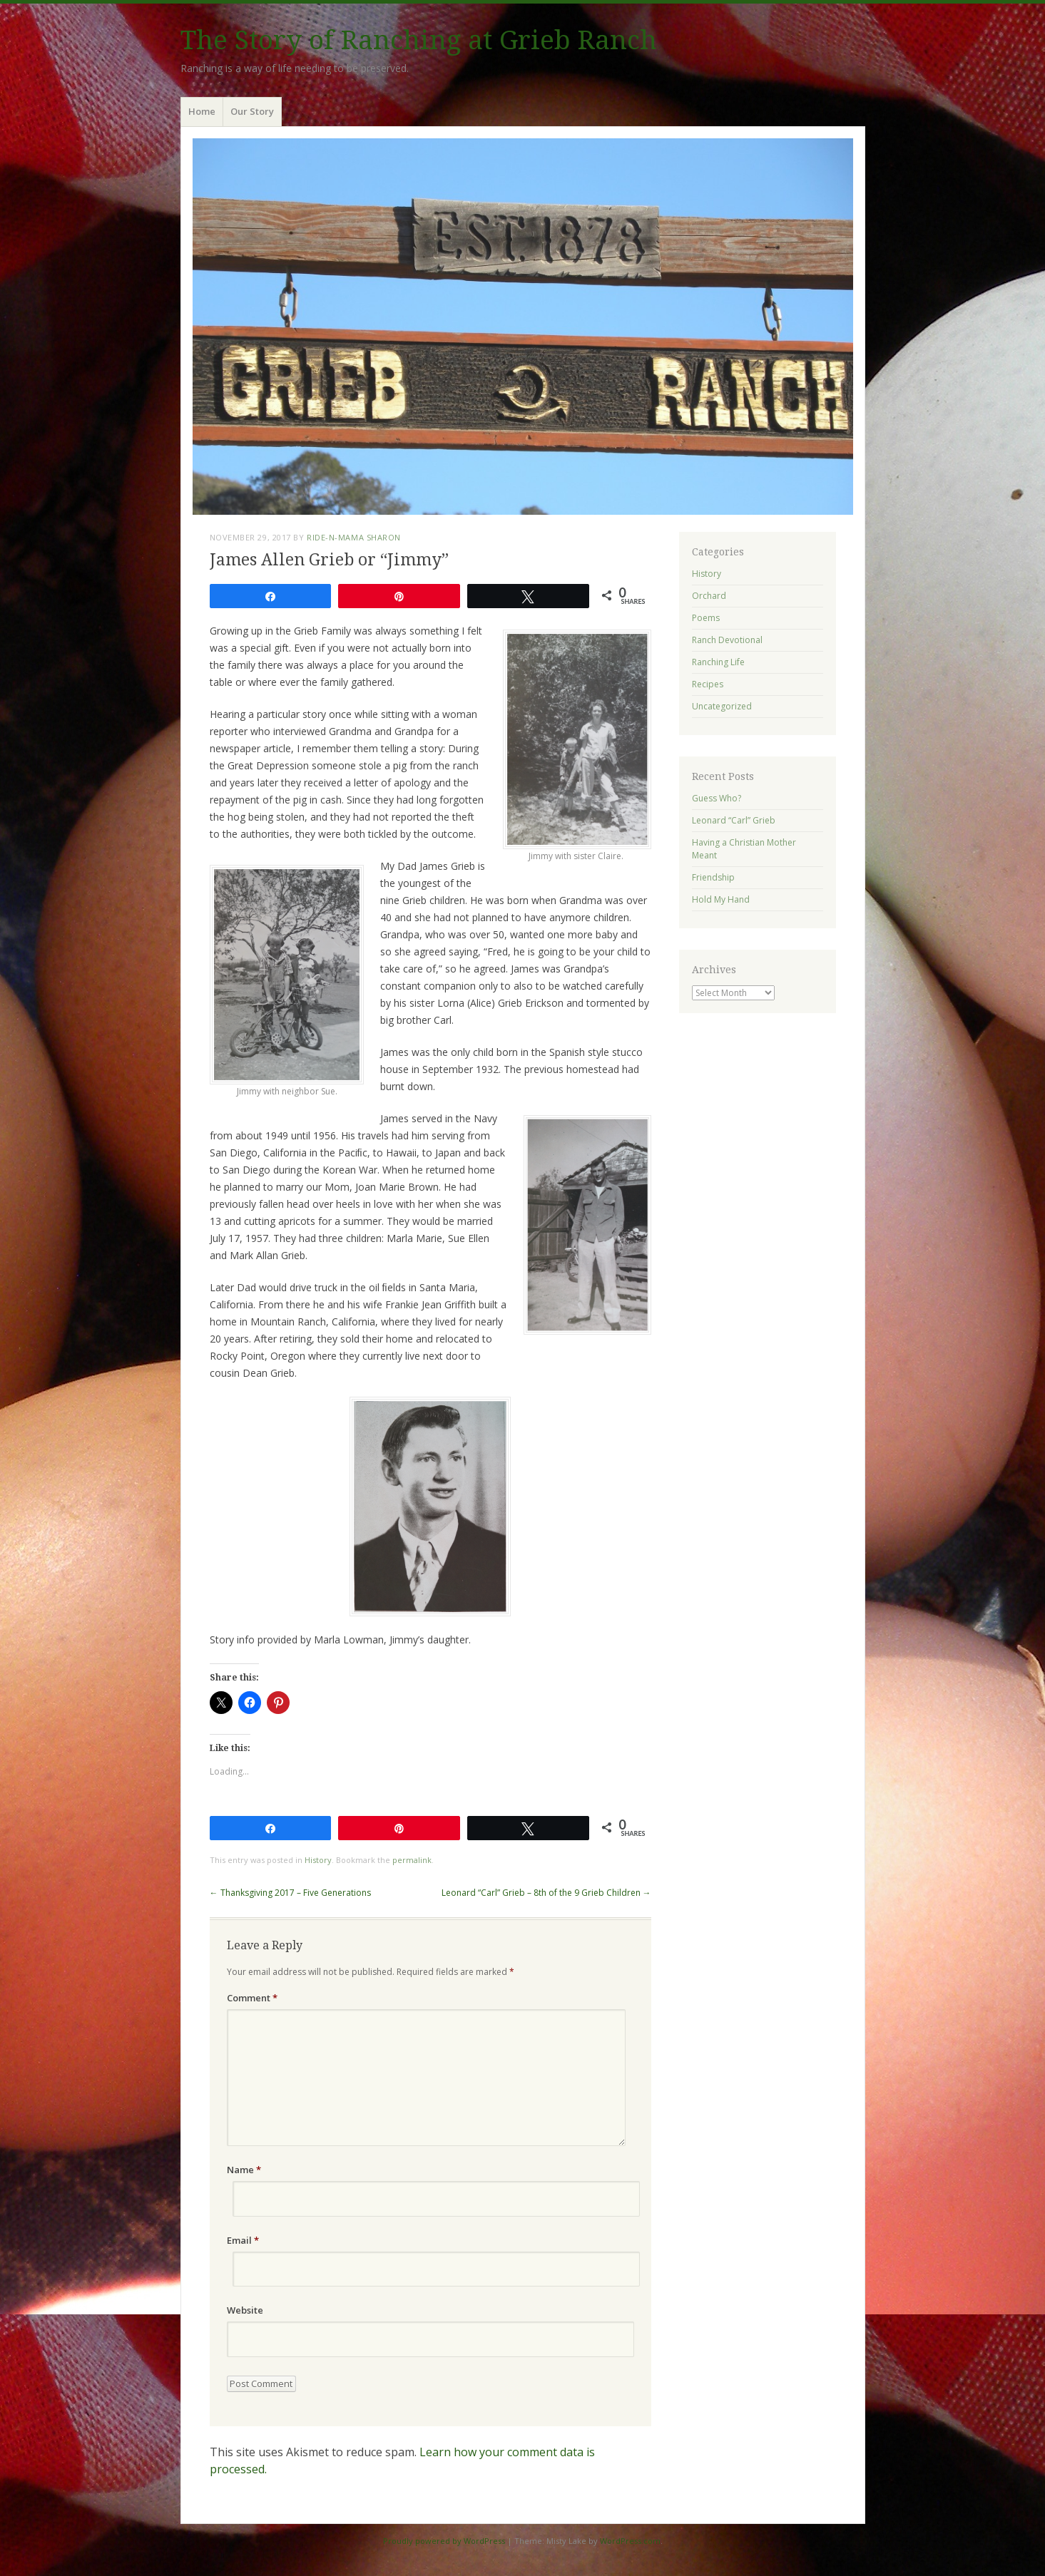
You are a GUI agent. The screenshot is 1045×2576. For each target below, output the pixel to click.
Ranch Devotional (727, 640)
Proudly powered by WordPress (444, 2540)
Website (245, 2310)
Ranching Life (718, 662)
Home (201, 111)
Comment (252, 1997)
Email (243, 2240)
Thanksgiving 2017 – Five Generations (290, 1893)
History (318, 1859)
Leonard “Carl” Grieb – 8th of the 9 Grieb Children (546, 1893)
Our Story (252, 111)
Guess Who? (716, 798)
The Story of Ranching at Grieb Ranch (418, 40)
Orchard (709, 596)
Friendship (713, 877)
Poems (706, 618)
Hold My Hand (721, 899)
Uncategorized (722, 706)
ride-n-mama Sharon (354, 537)
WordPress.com (630, 2540)
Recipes (707, 684)
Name (244, 2169)
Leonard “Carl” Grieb (733, 820)
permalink (412, 1859)
